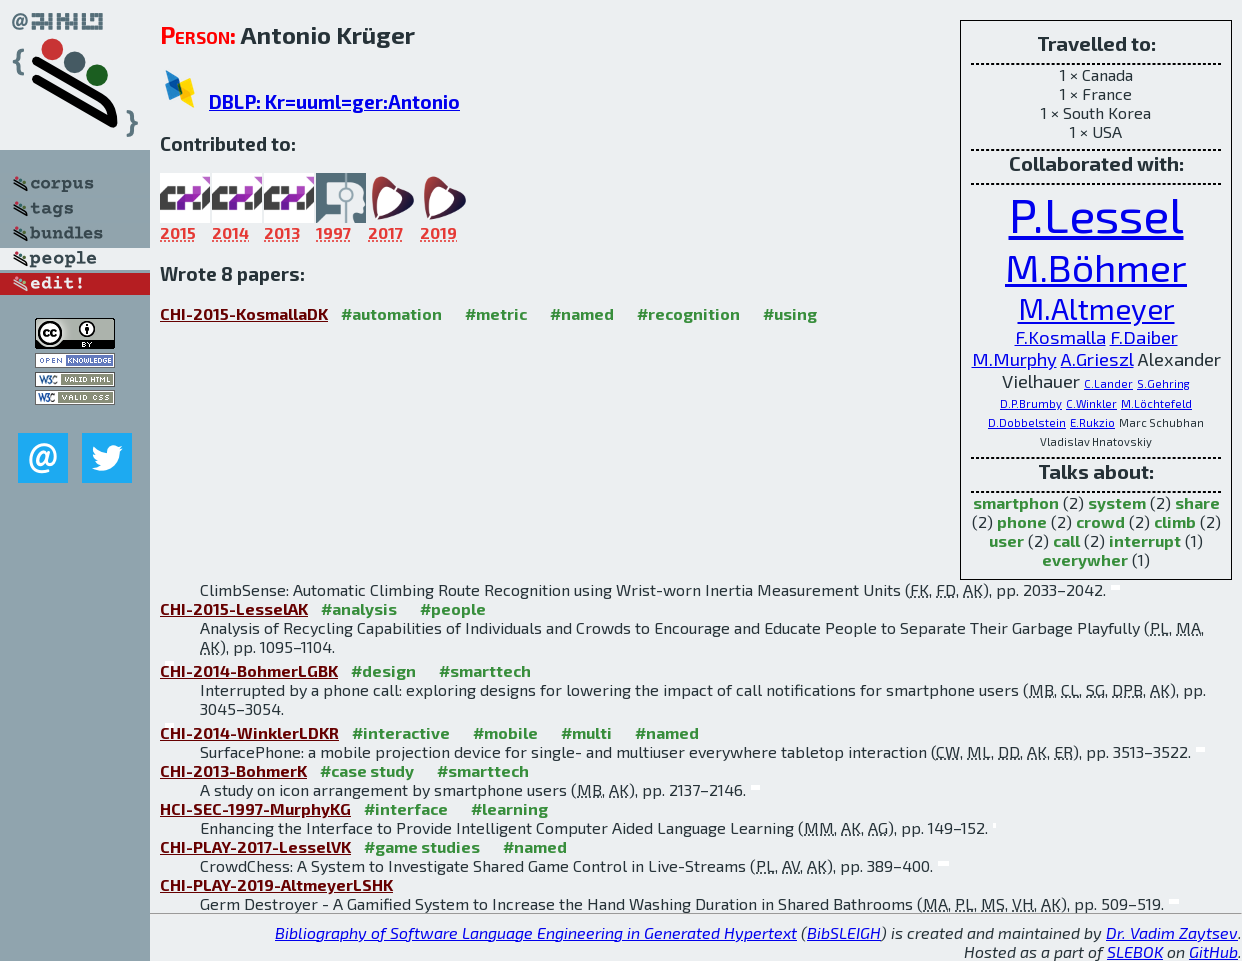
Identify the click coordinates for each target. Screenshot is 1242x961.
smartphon (1016, 502)
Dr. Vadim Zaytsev (1172, 932)
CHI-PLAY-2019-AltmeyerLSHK (276, 884)
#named (582, 313)
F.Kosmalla (1060, 337)
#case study (367, 770)
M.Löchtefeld (1156, 403)
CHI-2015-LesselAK (234, 608)
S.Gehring (1163, 383)
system (1117, 502)
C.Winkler (1091, 403)
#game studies (422, 846)
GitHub (1213, 951)
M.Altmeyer (1096, 308)
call (1066, 540)
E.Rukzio (1092, 422)
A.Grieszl (1097, 359)
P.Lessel (1096, 214)
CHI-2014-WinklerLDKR (249, 732)
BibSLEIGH (844, 932)
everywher (1085, 559)
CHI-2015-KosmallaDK (244, 313)
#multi (586, 732)
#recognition (688, 313)
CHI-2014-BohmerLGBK (249, 670)
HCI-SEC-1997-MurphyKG (255, 808)
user (1006, 540)
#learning (509, 808)
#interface (406, 808)
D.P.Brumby (1031, 403)
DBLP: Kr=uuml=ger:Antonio (334, 101)
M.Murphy (1014, 359)
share (1197, 502)
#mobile (505, 732)
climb (1175, 521)
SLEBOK (1135, 951)
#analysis (359, 608)
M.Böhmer (1096, 266)
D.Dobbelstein (1027, 422)
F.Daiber (1144, 337)
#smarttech (485, 670)
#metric (496, 313)
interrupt (1145, 540)
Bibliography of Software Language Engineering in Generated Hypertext (536, 932)
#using (790, 313)
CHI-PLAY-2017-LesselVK (255, 846)
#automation (391, 313)
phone (1022, 521)
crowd (1100, 521)
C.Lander (1108, 383)
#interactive (401, 732)
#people (453, 608)
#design (383, 670)
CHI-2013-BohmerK (233, 770)
